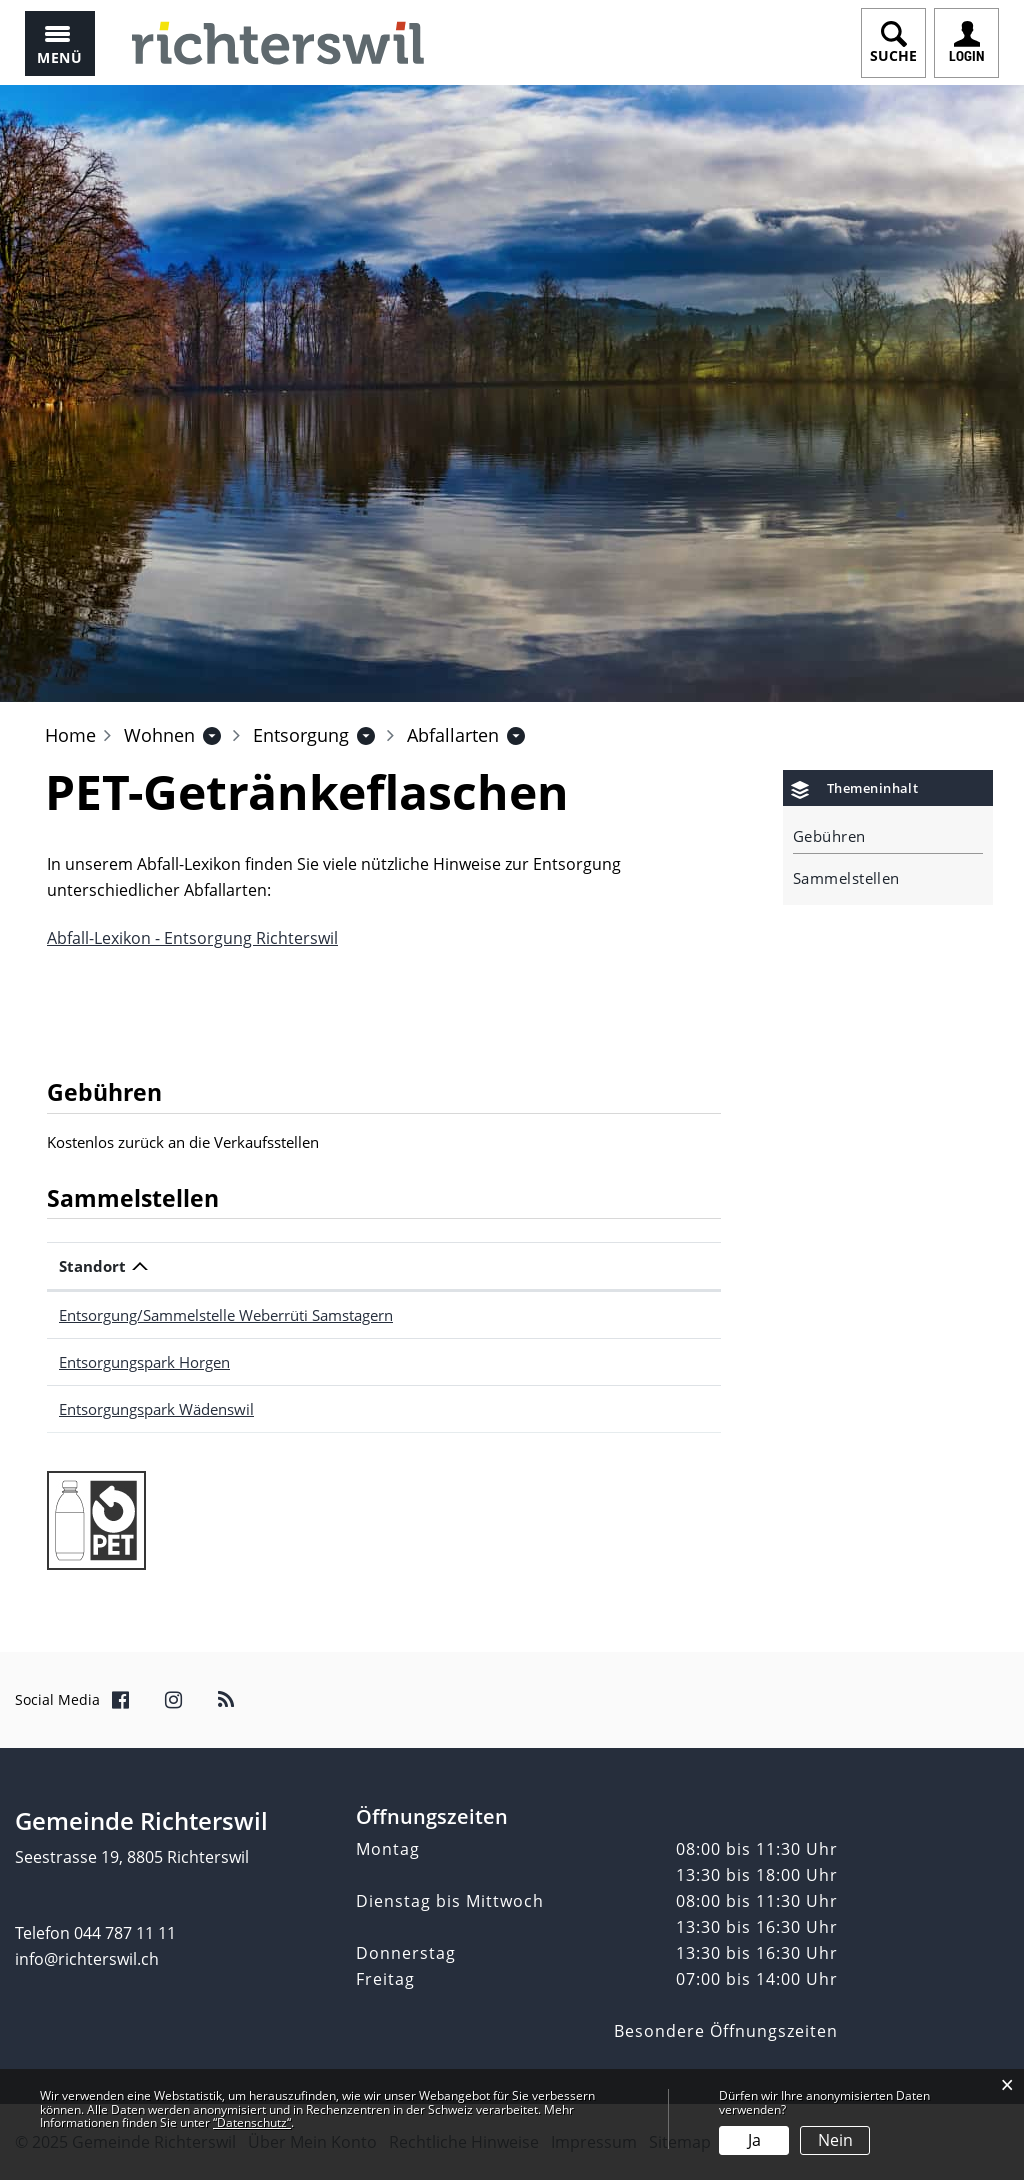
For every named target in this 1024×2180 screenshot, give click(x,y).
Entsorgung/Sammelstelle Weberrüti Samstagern (226, 1315)
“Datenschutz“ (252, 2122)
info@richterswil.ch (87, 1959)
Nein (835, 2140)
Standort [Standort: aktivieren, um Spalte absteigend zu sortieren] (92, 1266)
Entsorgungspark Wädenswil (156, 1409)
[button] (159, 735)
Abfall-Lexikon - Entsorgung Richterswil (192, 938)
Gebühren (829, 836)
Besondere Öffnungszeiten (726, 2031)
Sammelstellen (846, 878)
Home (70, 735)
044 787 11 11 (125, 1933)
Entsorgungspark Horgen (144, 1362)
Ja (754, 2140)
